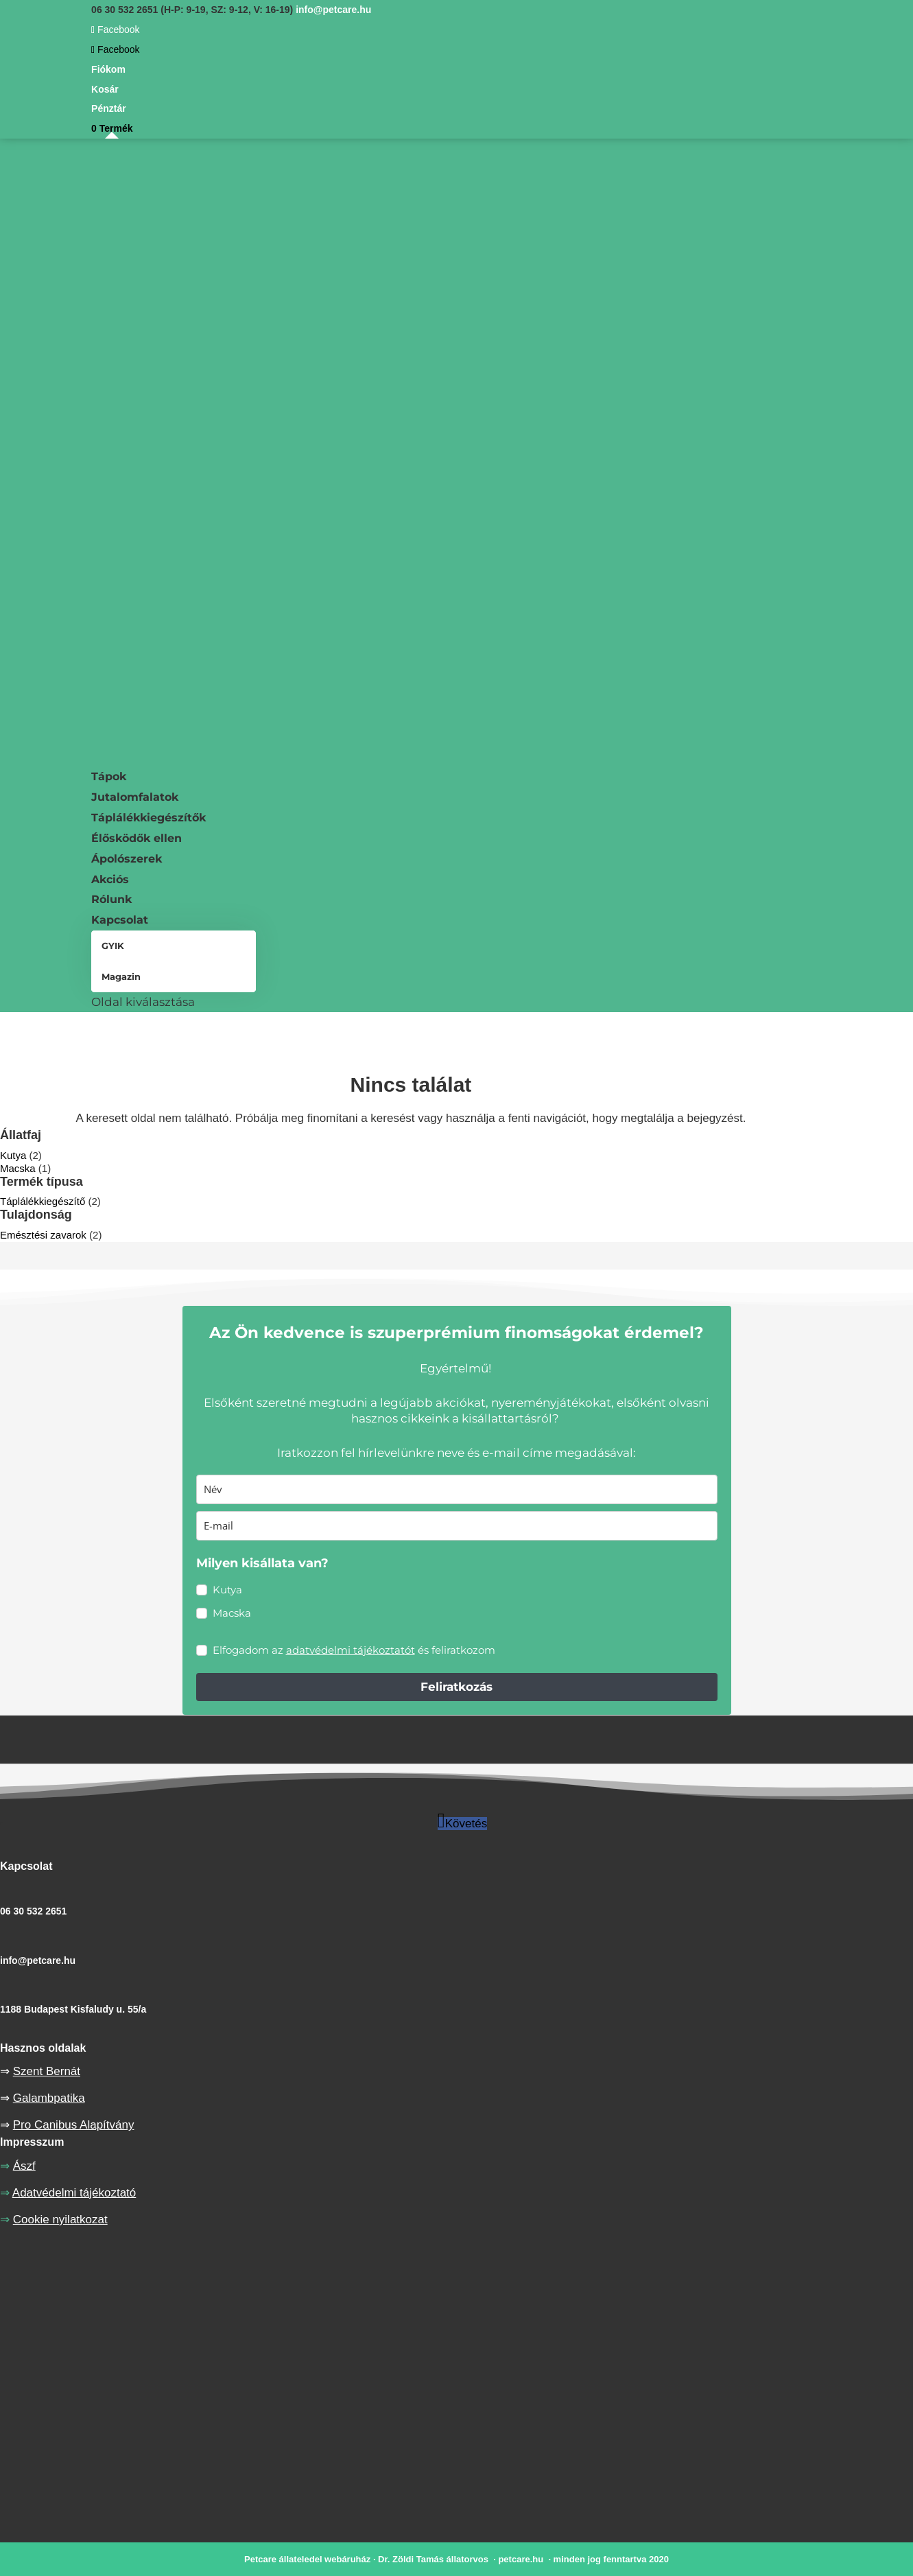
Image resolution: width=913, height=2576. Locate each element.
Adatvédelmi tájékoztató (74, 2192)
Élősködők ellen (136, 838)
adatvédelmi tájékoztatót (350, 1649)
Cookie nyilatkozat (60, 2219)
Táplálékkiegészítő (42, 1201)
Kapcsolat (119, 919)
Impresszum (32, 2142)
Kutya (13, 1155)
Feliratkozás (456, 1687)
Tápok (108, 776)
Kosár (105, 89)
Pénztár (108, 108)
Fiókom (108, 69)
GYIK (113, 945)
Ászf (24, 2166)
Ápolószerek (126, 858)
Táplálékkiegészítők (148, 817)
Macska (18, 1168)
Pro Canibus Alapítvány (73, 2124)
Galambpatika (49, 2098)
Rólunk (111, 899)
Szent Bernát (46, 2071)
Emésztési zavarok (43, 1235)
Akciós (110, 879)
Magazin (121, 976)
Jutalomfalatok (134, 797)
